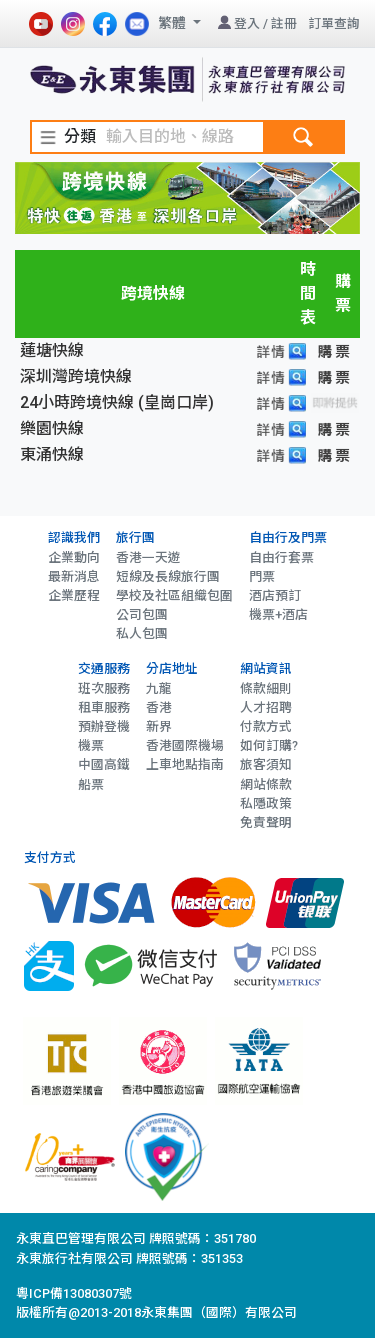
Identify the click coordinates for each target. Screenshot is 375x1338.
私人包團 (142, 633)
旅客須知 (266, 764)
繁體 (173, 23)
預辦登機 (104, 726)
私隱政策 (266, 803)
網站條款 (266, 784)
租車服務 (104, 707)
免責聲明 (266, 822)
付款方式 (266, 726)
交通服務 (104, 668)
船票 (91, 784)
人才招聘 (266, 707)
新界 (159, 726)
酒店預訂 (275, 595)
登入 (247, 23)
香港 (159, 707)
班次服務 (104, 688)
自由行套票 (281, 557)
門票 (262, 576)
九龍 (159, 688)
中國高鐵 (104, 764)
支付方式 (50, 857)
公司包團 (142, 614)
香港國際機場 (185, 745)
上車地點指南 (185, 764)
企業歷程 (74, 595)
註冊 (284, 23)
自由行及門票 (288, 537)
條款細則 (266, 688)
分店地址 (172, 668)
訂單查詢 (334, 23)
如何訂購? (269, 745)
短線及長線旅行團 (168, 576)
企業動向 (74, 557)
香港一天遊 (148, 557)
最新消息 (74, 576)
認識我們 (74, 537)
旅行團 (135, 537)
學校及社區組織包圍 (174, 595)
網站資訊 (266, 668)
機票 (91, 745)
